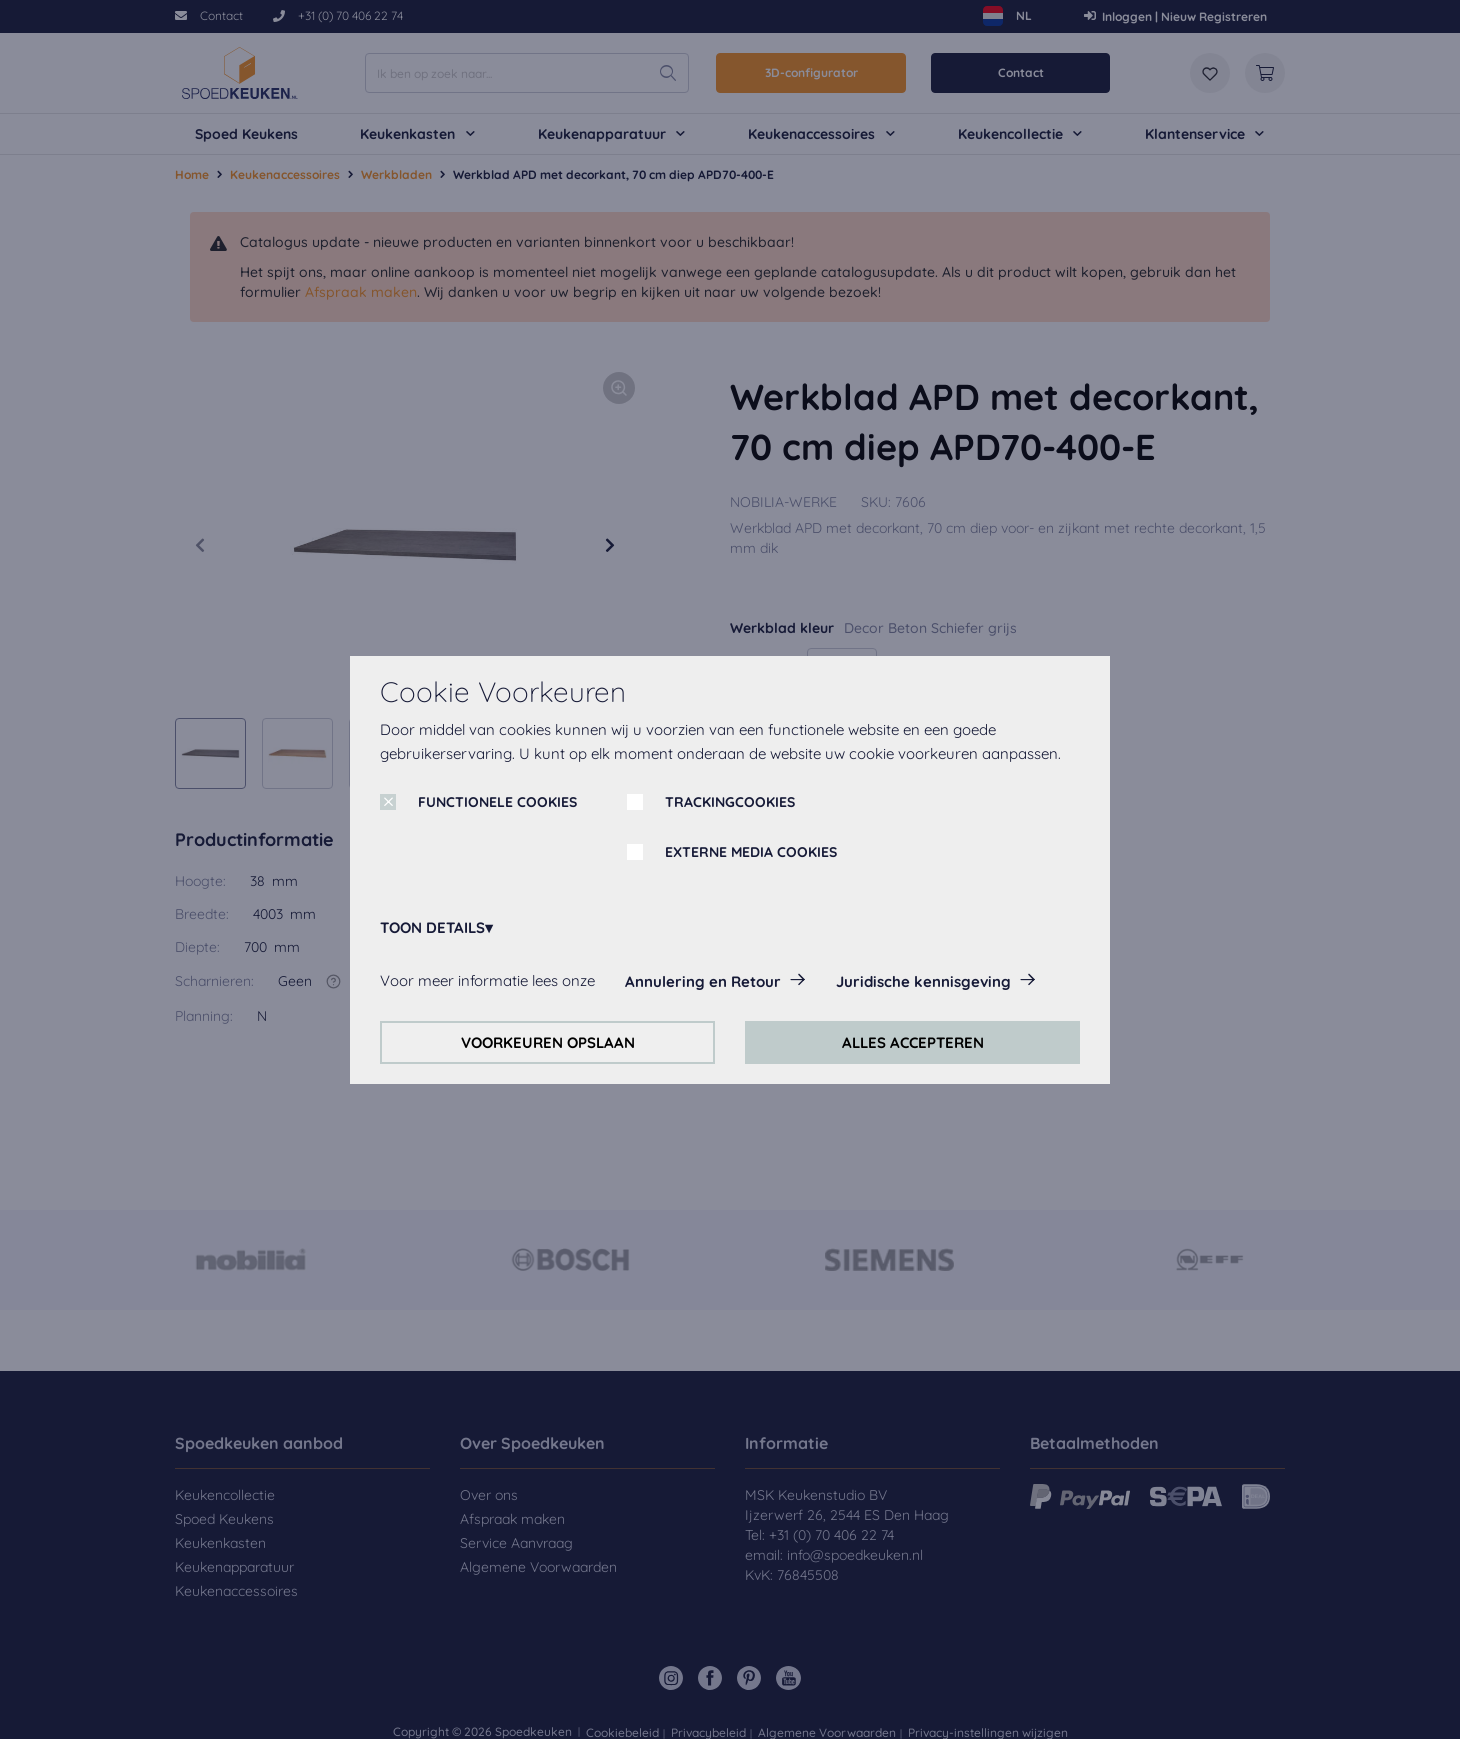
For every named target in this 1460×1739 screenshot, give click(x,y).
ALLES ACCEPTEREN (913, 1042)
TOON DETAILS (432, 927)
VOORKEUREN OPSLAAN (548, 1042)
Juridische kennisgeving (923, 981)
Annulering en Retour (703, 981)
